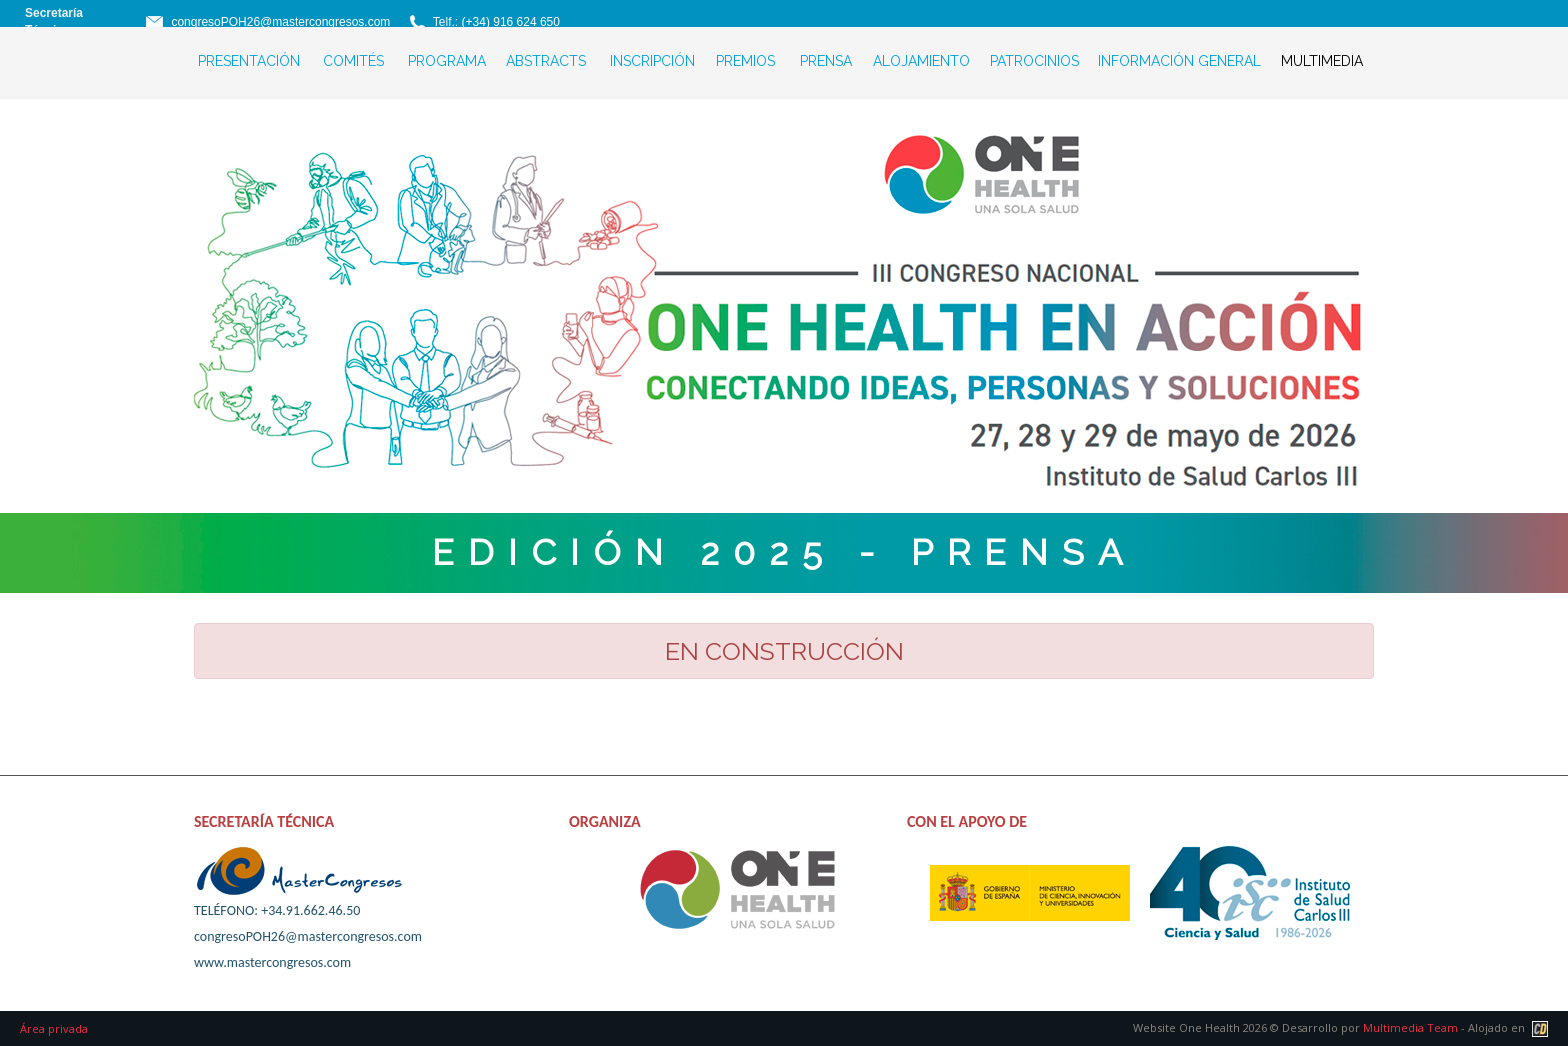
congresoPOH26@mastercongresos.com (280, 22)
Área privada (54, 1028)
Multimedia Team (1410, 1027)
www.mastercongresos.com (272, 962)
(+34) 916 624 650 (511, 22)
